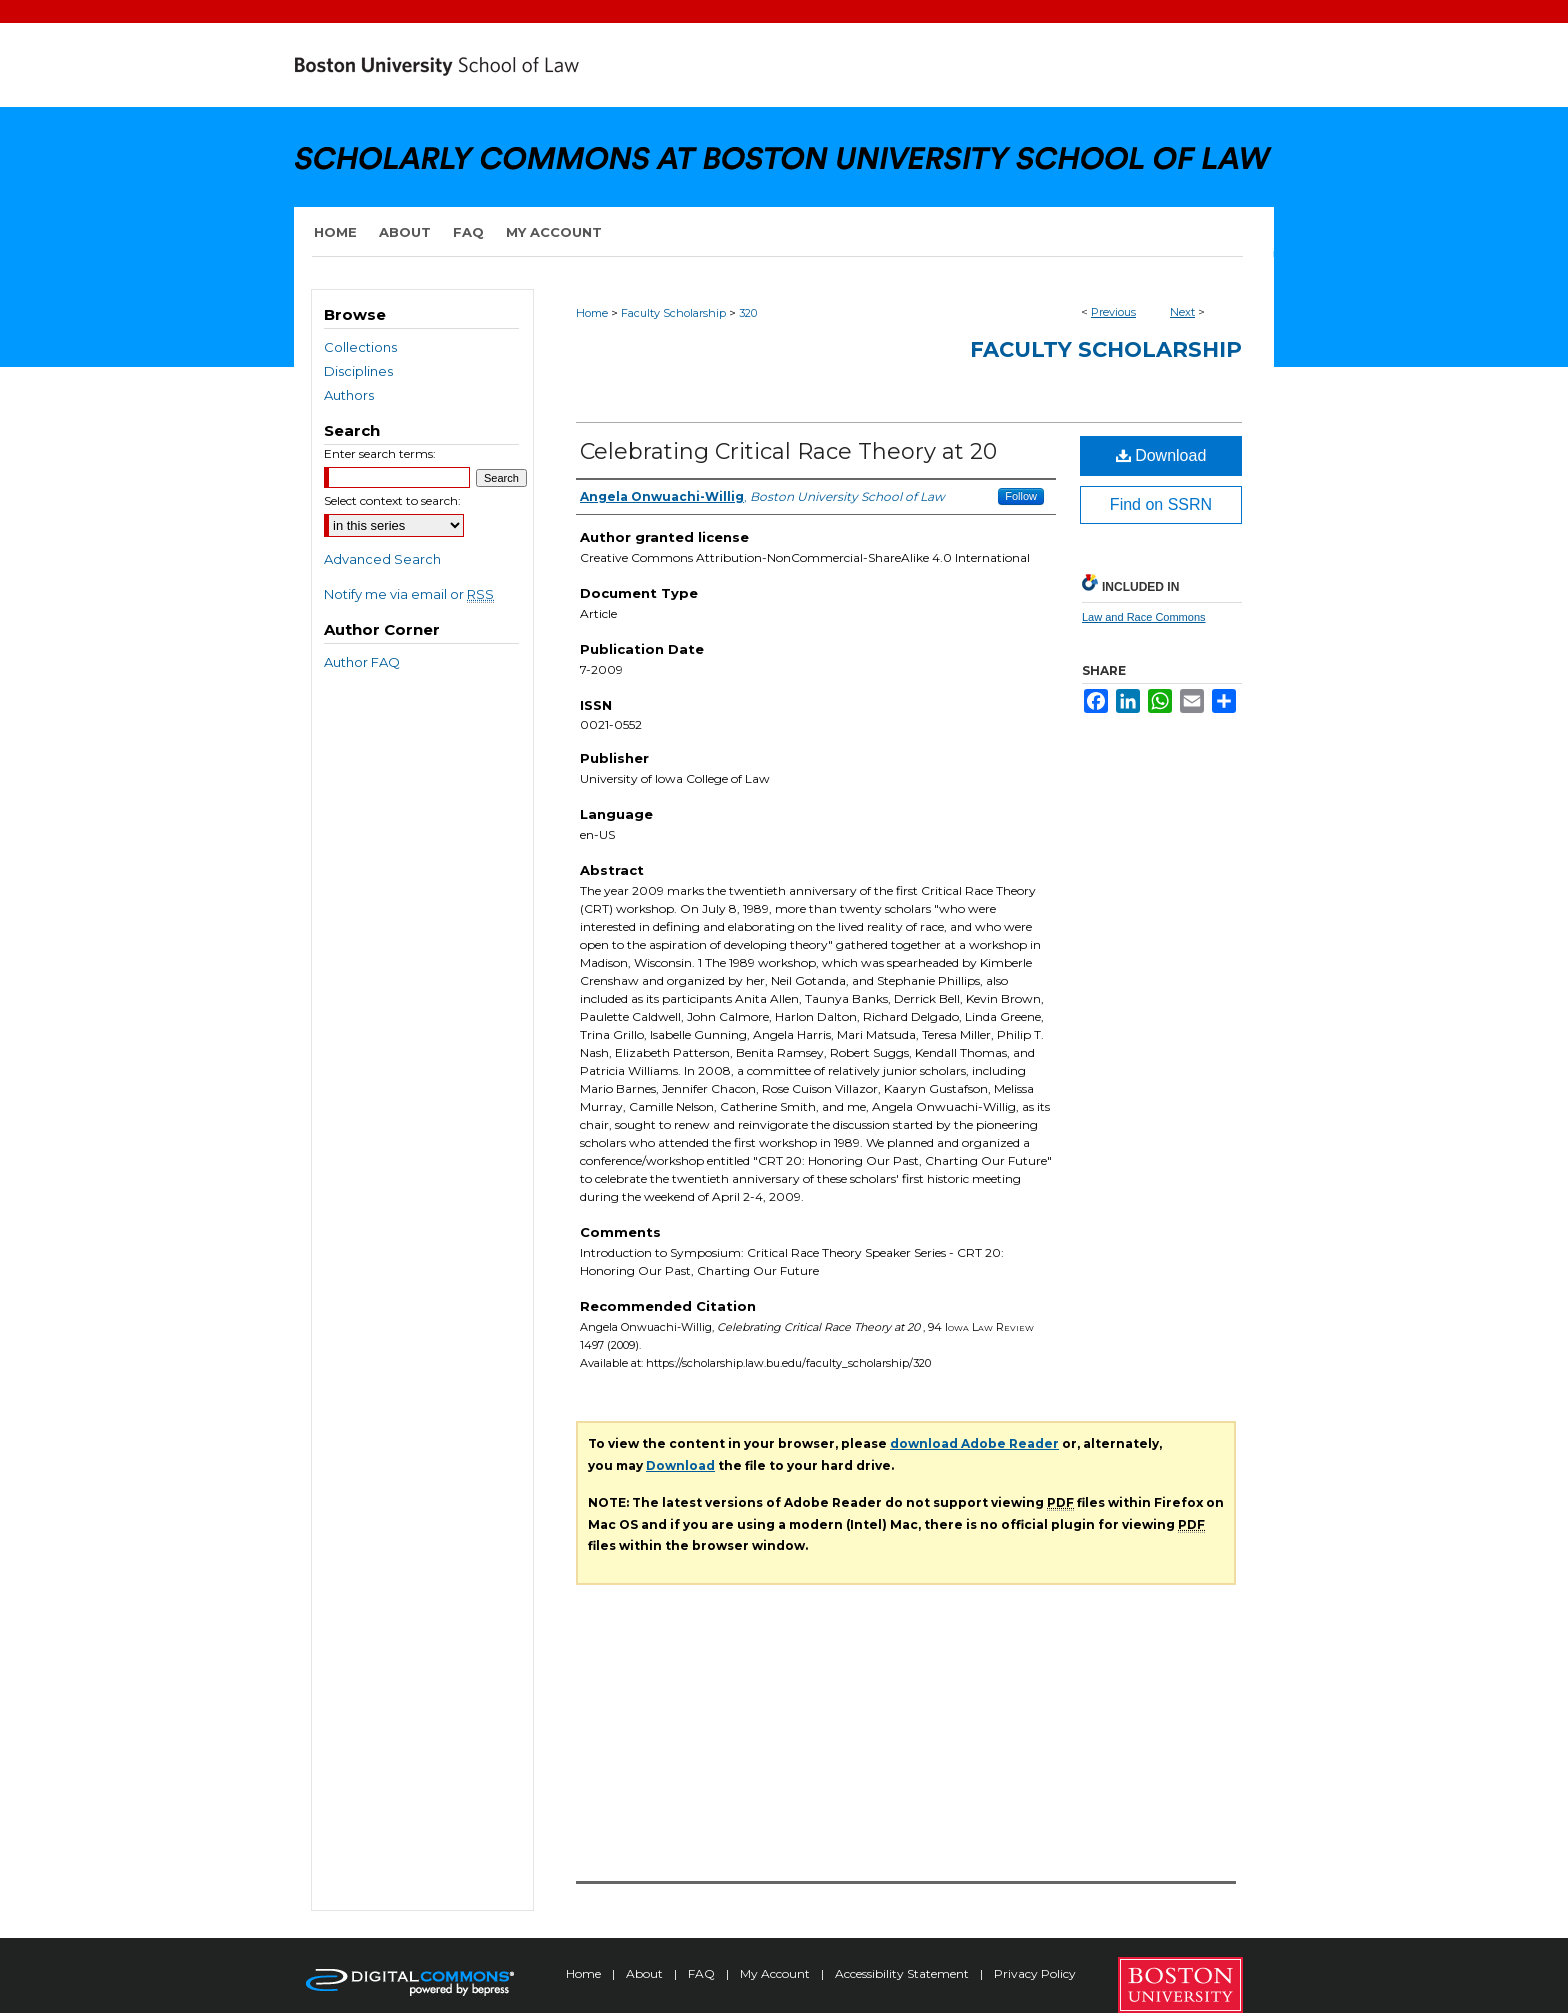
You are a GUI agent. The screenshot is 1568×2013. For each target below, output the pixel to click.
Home (592, 313)
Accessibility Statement (903, 1973)
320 (748, 313)
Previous (1113, 312)
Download (1161, 455)
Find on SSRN (1161, 504)
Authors (349, 395)
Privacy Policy (1035, 1973)
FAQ (703, 1973)
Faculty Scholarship (673, 313)
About (646, 1973)
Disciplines (358, 371)
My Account (776, 1973)
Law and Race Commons (1144, 617)
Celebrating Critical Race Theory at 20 (788, 451)
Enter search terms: (380, 453)
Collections (360, 347)
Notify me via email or (409, 594)
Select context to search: (392, 500)
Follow (1021, 496)
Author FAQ (362, 662)
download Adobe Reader (974, 1443)
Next (1182, 312)
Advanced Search (382, 559)
